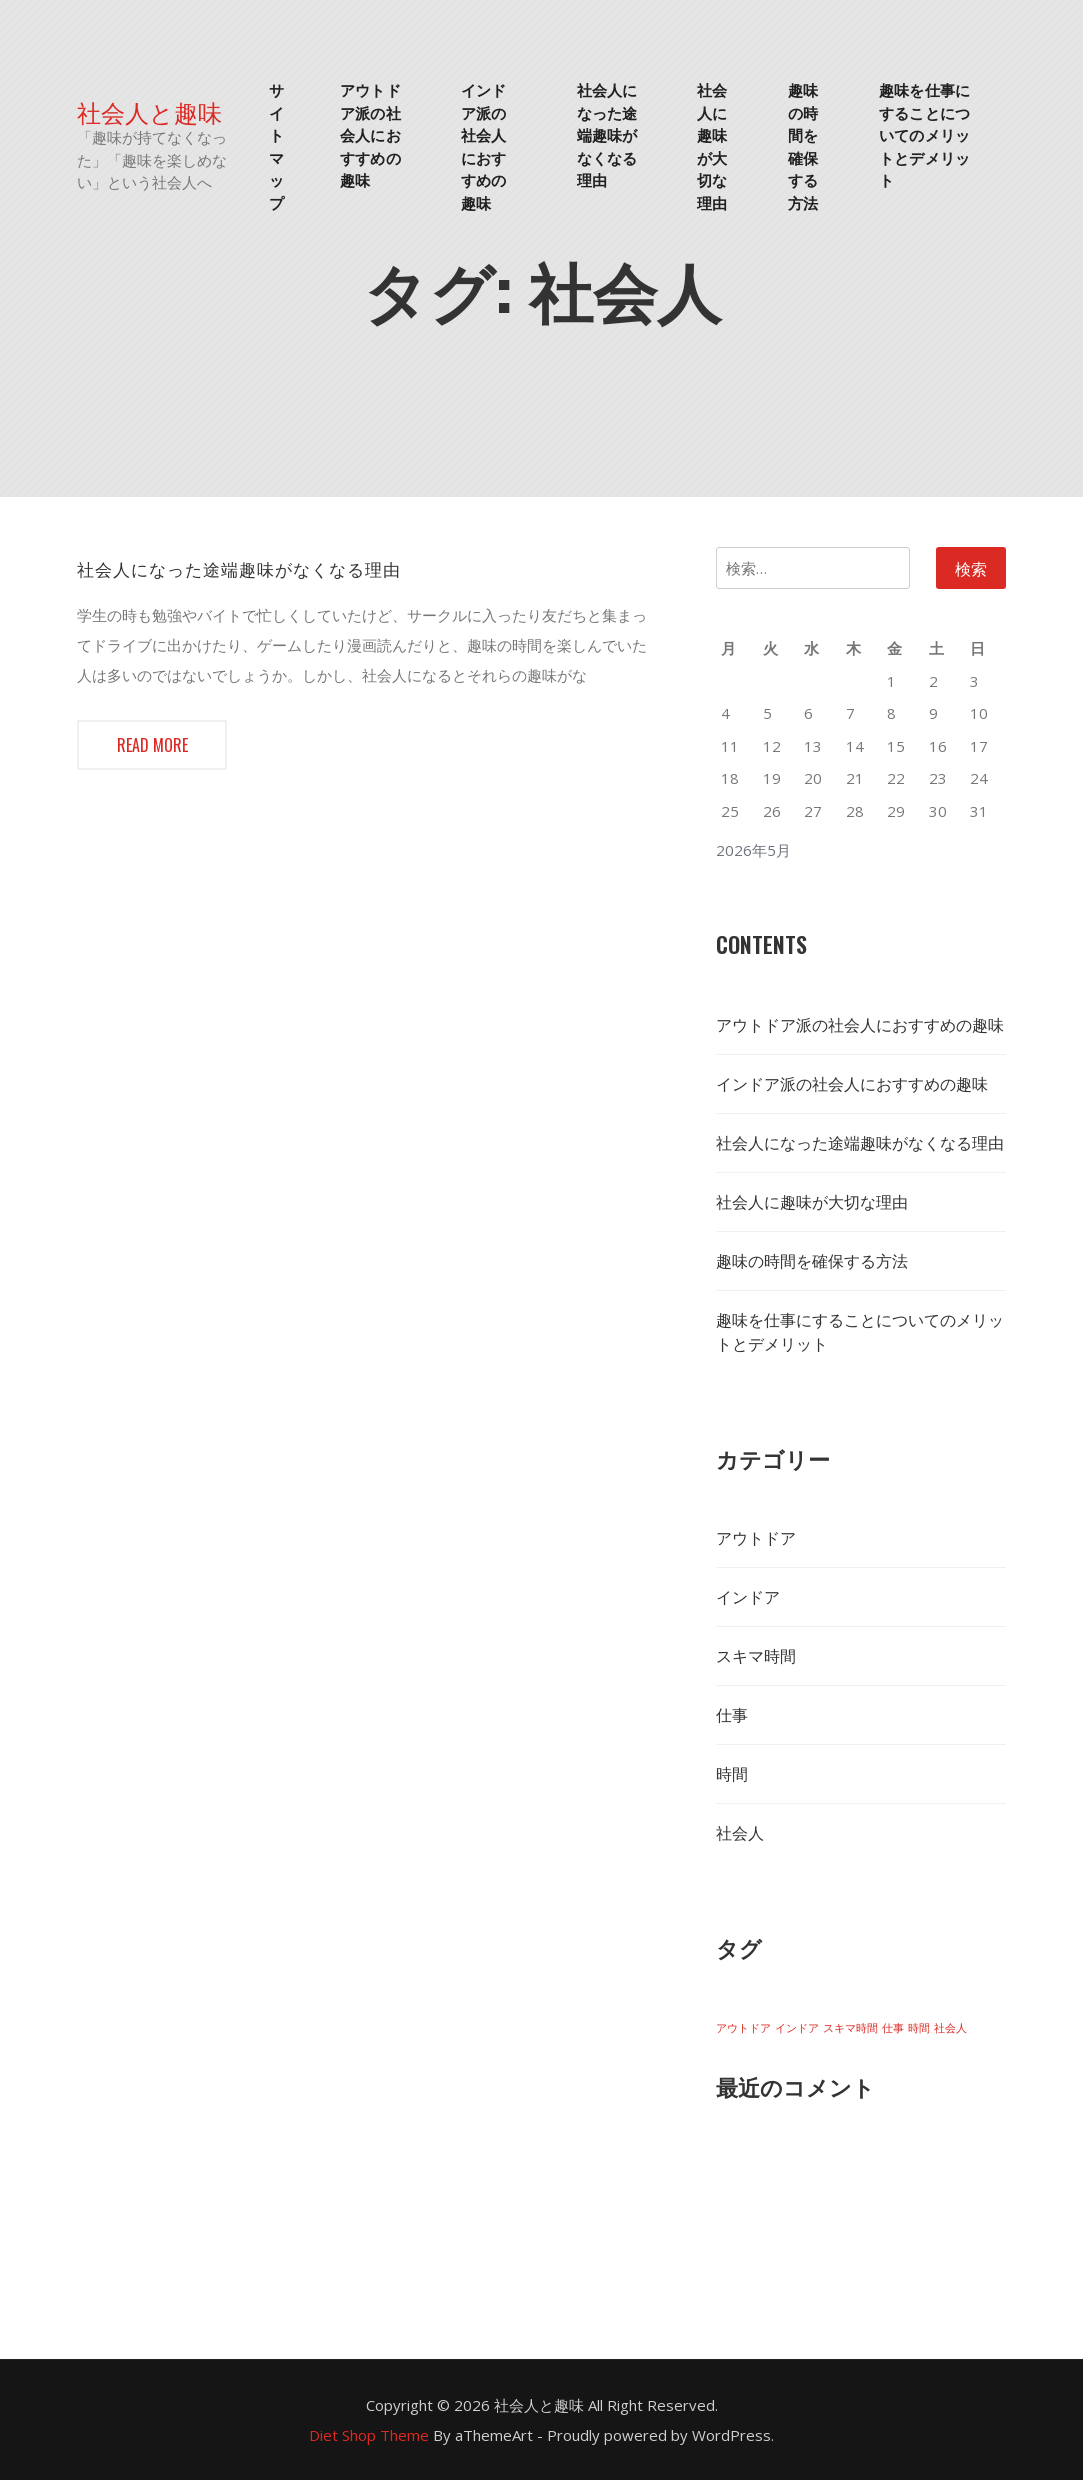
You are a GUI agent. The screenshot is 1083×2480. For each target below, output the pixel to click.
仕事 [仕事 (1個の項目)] (893, 2028)
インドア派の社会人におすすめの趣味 (483, 145)
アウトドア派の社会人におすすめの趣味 (370, 134)
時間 (732, 1774)
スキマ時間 (756, 1656)
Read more (151, 745)
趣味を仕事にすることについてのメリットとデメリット (924, 134)
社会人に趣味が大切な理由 (712, 145)
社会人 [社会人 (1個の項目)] (950, 2028)
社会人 (740, 1833)
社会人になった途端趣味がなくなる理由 (607, 134)
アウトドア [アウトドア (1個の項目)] (743, 2028)
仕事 (732, 1715)
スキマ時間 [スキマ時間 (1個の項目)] (850, 2028)
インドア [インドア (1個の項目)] (797, 2028)
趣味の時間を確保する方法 (803, 145)
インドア (748, 1597)
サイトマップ (276, 145)
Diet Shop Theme (369, 2435)
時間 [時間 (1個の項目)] (919, 2028)
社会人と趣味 (149, 111)
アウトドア (756, 1538)
